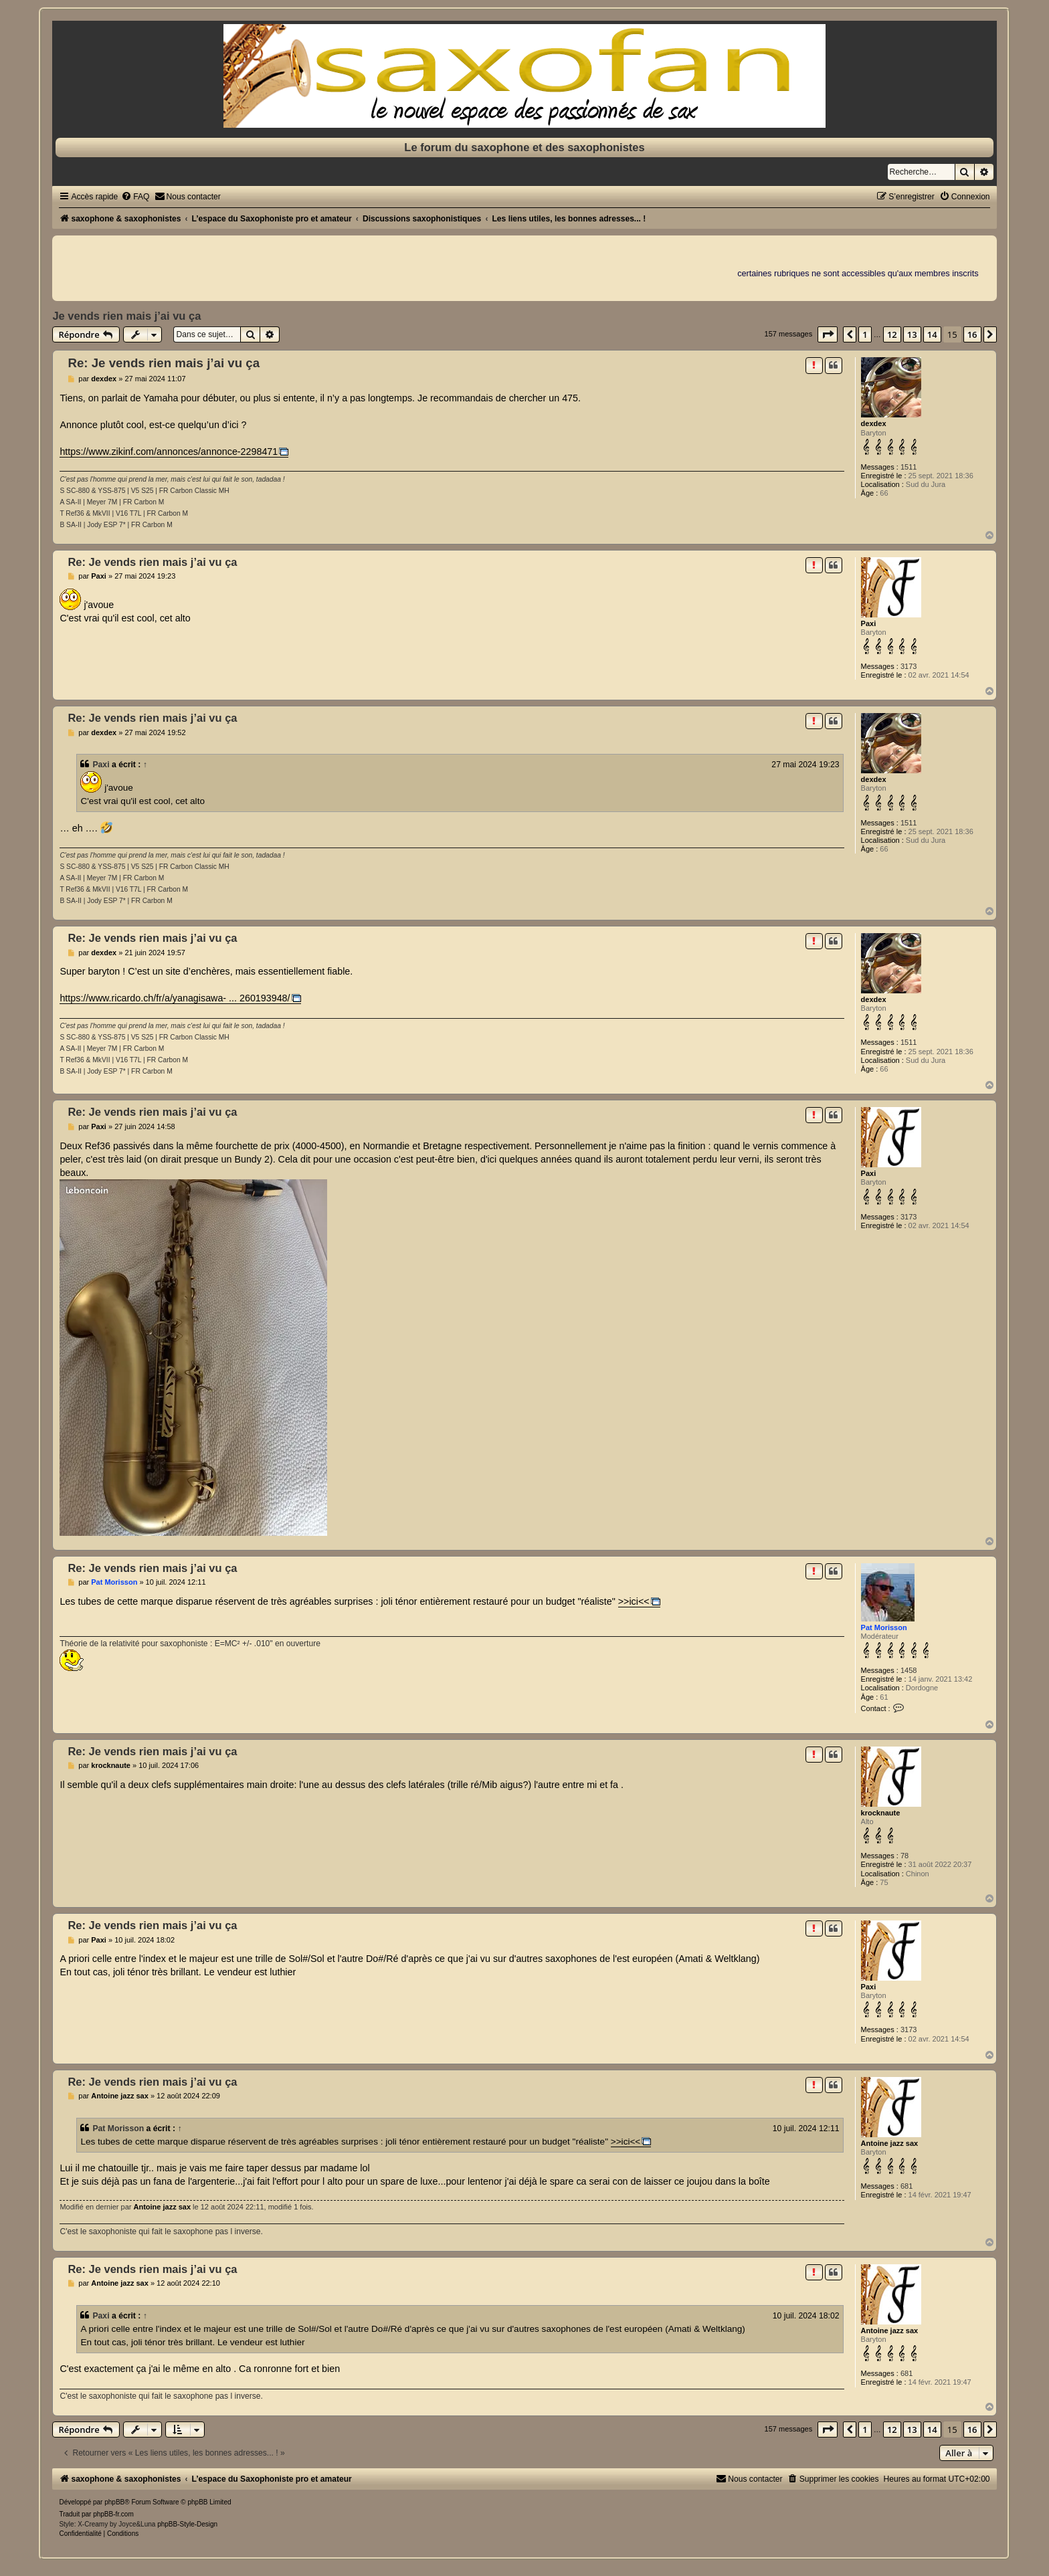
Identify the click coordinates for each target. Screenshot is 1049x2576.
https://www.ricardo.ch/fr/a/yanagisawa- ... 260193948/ (175, 998)
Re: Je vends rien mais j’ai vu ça (164, 363)
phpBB (114, 2502)
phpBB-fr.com (113, 2514)
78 (904, 1856)
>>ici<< (634, 1601)
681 (906, 2186)
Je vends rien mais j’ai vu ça (126, 316)
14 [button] (932, 334)
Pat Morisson (884, 1627)
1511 (908, 467)
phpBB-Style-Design (187, 2524)
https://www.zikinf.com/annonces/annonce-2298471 (169, 451)
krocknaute (880, 1813)
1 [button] (864, 334)
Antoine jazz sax (890, 2143)
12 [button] (892, 334)
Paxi (868, 623)
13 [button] (912, 334)
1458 (908, 1670)
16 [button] (972, 334)
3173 (908, 666)
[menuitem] (135, 196)
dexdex (873, 423)
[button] (828, 334)
